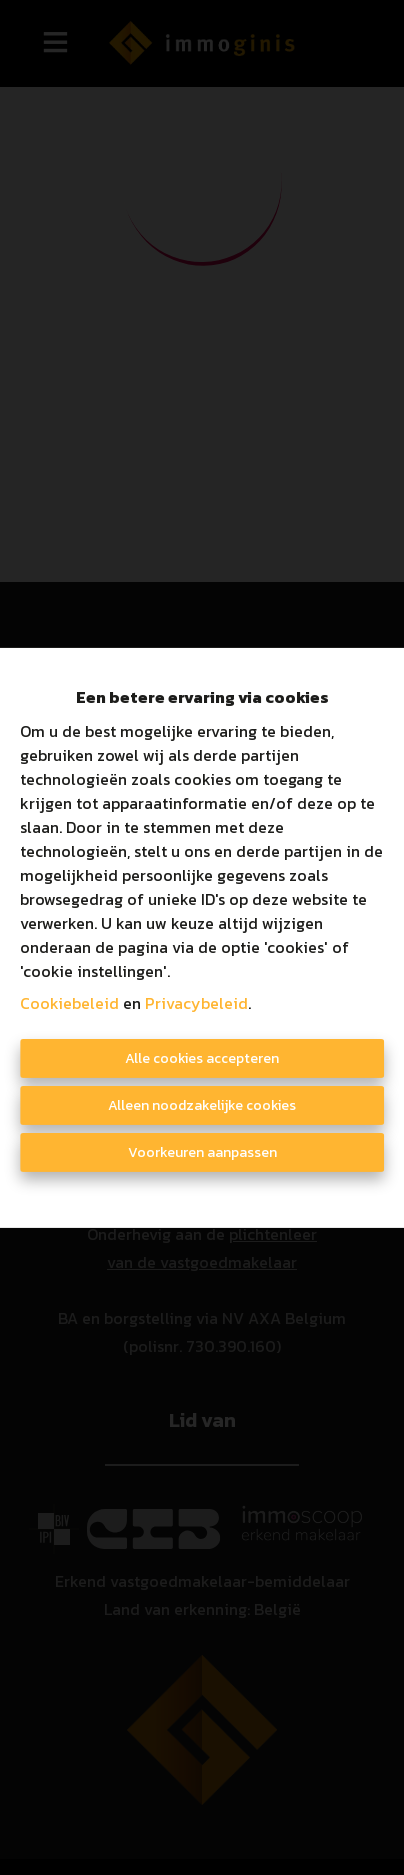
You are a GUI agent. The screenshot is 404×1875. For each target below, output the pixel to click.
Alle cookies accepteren (202, 1058)
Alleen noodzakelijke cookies (202, 1105)
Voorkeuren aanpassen (202, 1152)
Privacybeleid (196, 1003)
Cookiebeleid (69, 1003)
